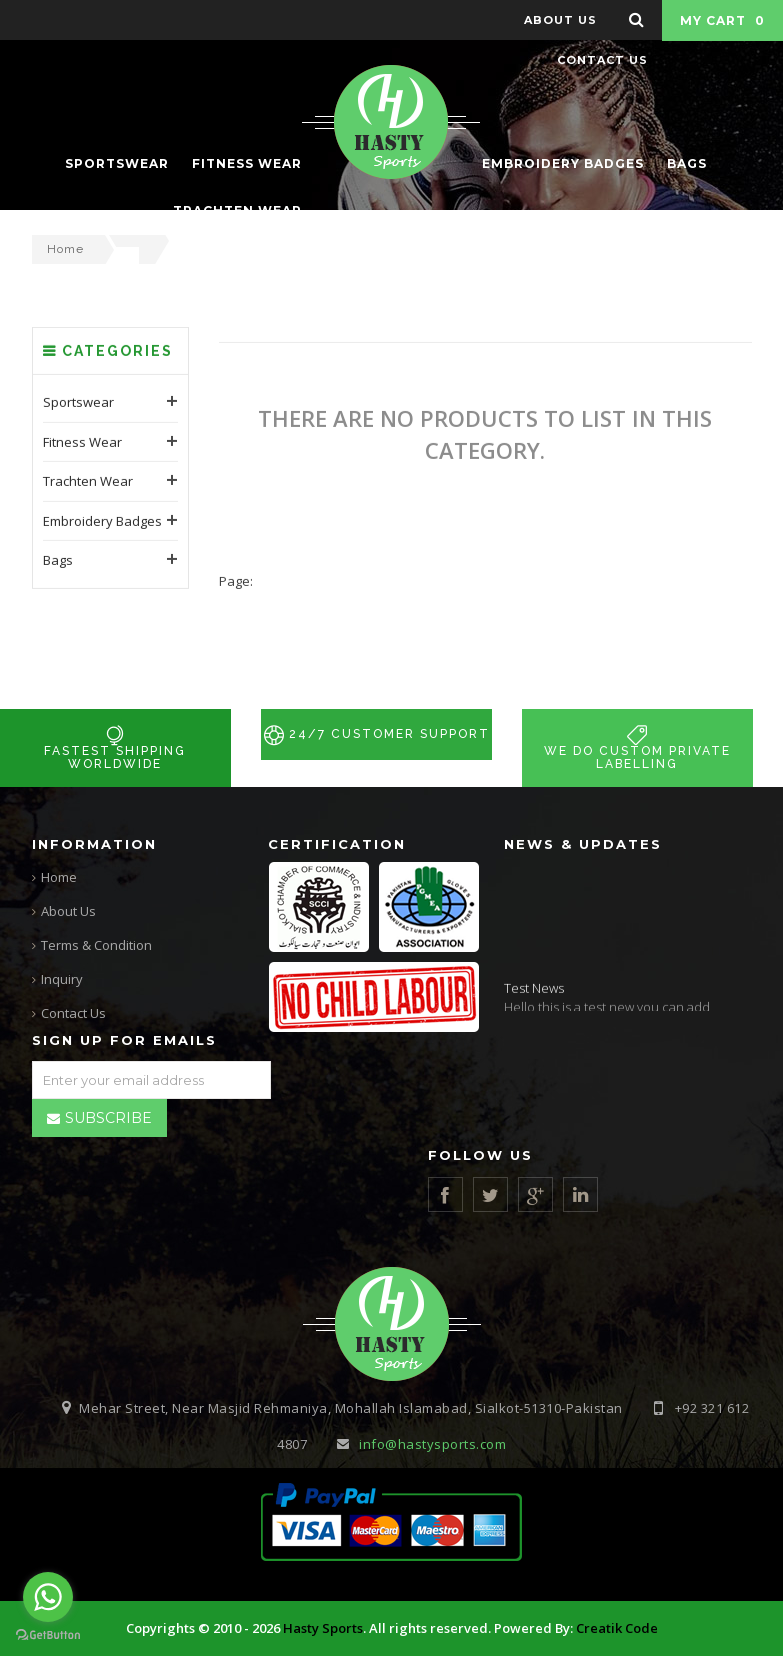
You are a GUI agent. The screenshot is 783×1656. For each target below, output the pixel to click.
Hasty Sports (323, 1629)
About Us (68, 911)
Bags (58, 736)
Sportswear (78, 578)
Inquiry (62, 979)
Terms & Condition (96, 945)
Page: (236, 756)
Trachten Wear (88, 657)
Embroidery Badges (102, 696)
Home (65, 249)
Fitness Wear (82, 617)
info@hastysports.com (432, 1445)
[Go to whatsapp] (48, 1597)
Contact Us (73, 1013)
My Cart (722, 20)
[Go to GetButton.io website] (48, 1635)
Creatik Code (617, 1629)
